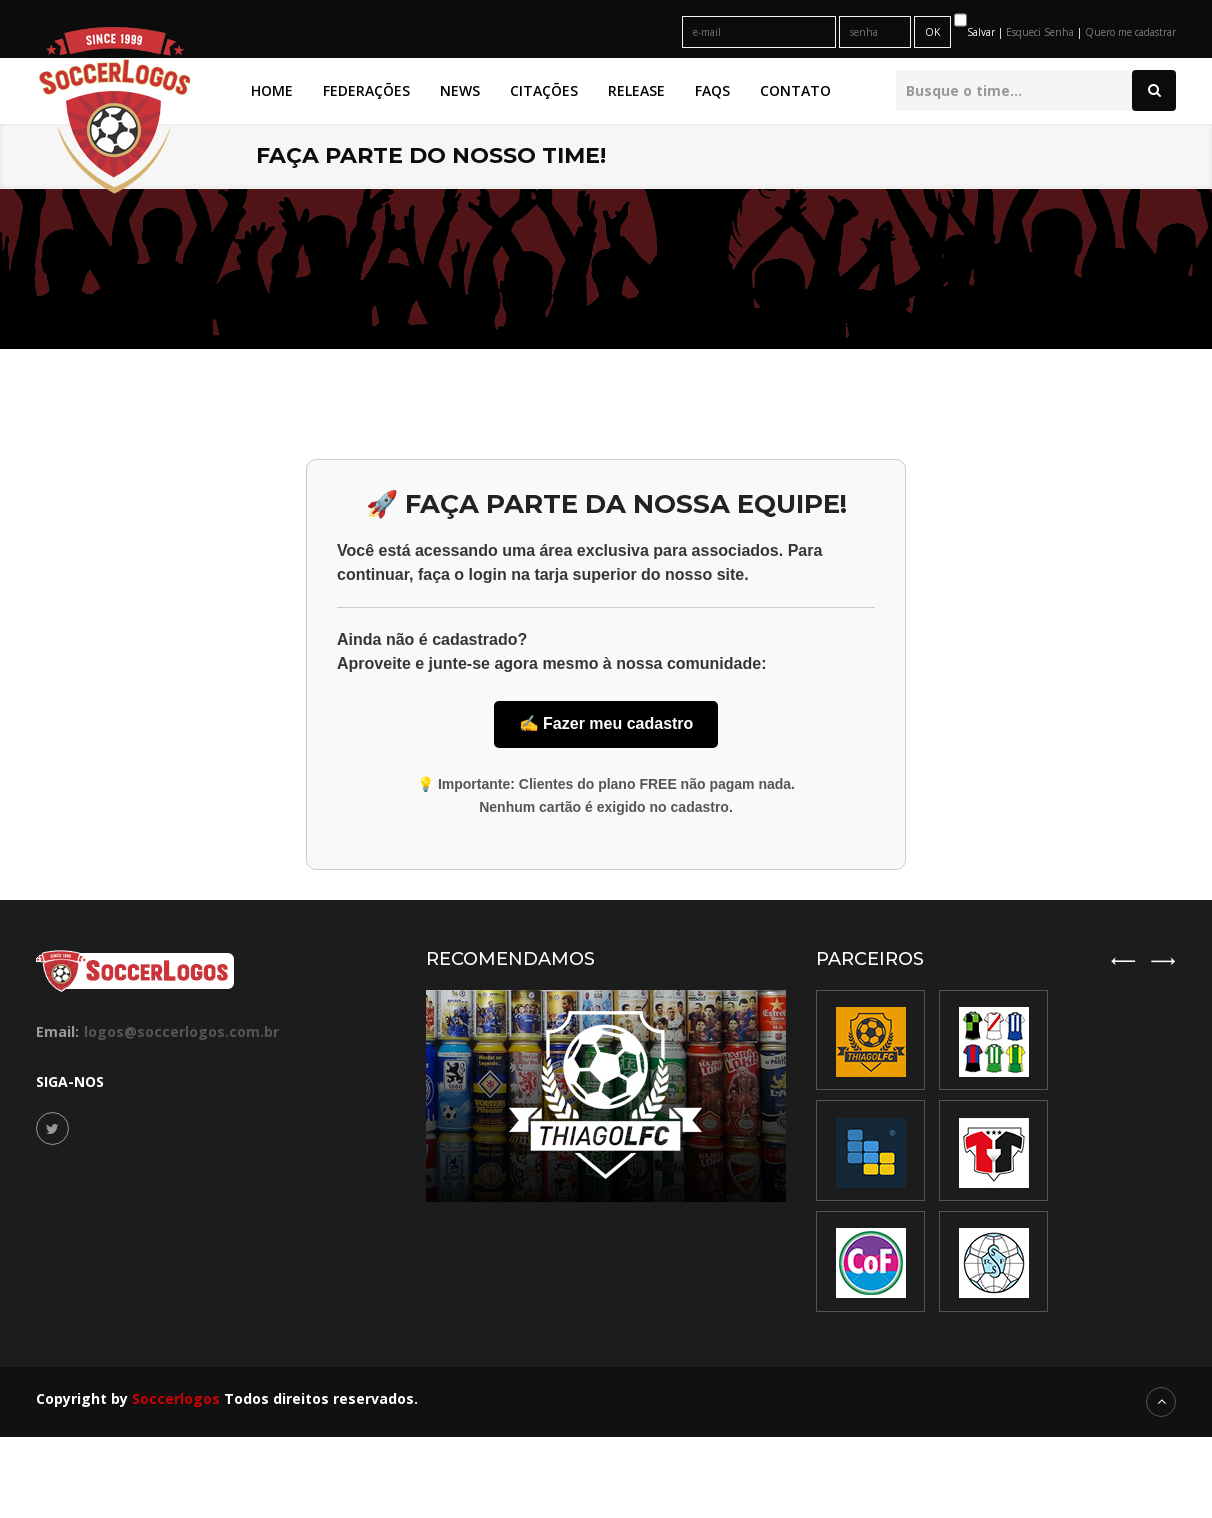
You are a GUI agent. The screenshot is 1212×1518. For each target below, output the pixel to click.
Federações (366, 90)
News (460, 90)
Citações (544, 90)
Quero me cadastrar (1130, 32)
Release (636, 90)
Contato (795, 90)
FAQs (712, 90)
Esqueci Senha (1041, 32)
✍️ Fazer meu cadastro (606, 723)
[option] (993, 1151)
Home (272, 90)
